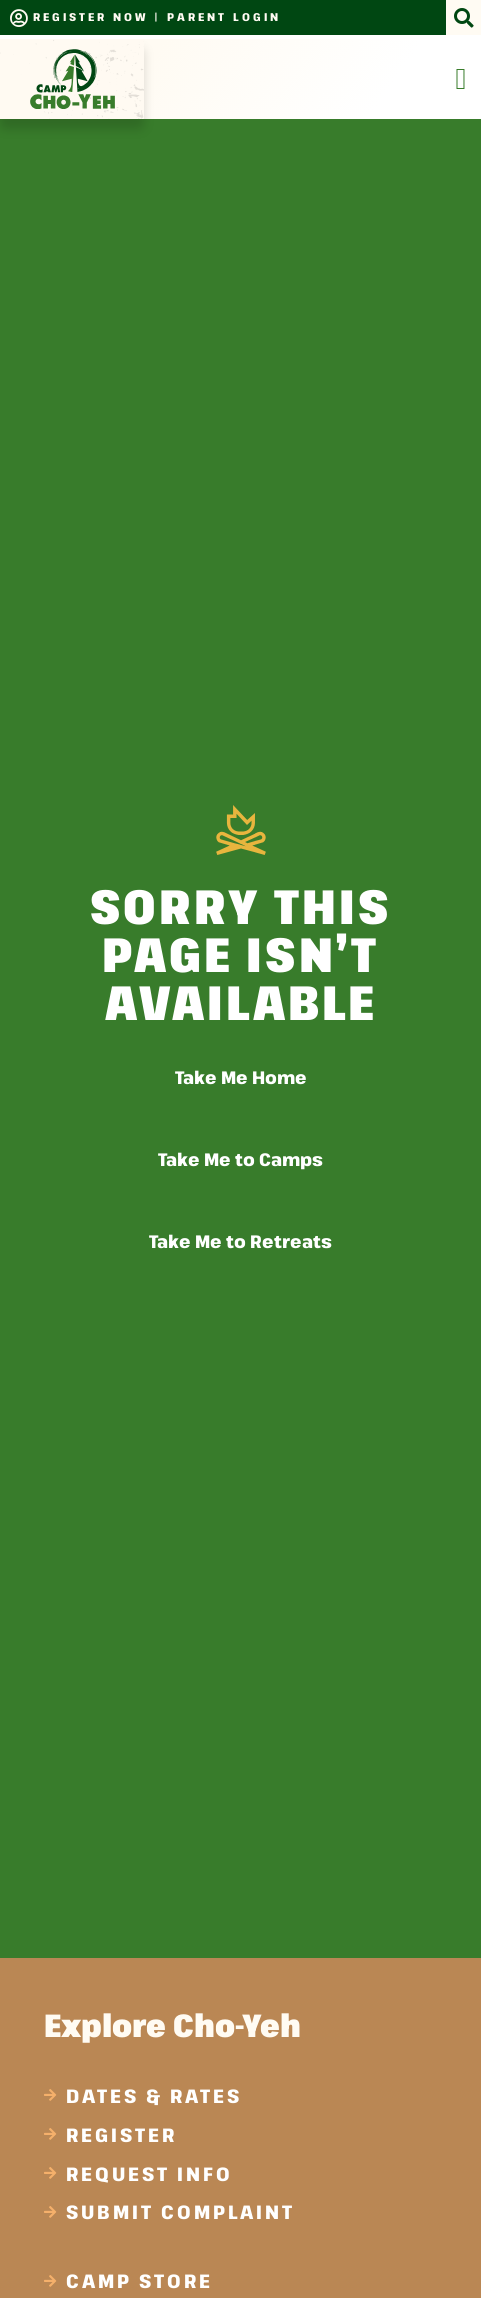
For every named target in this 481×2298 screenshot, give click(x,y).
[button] (463, 17)
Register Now (90, 16)
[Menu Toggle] (461, 79)
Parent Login (224, 16)
